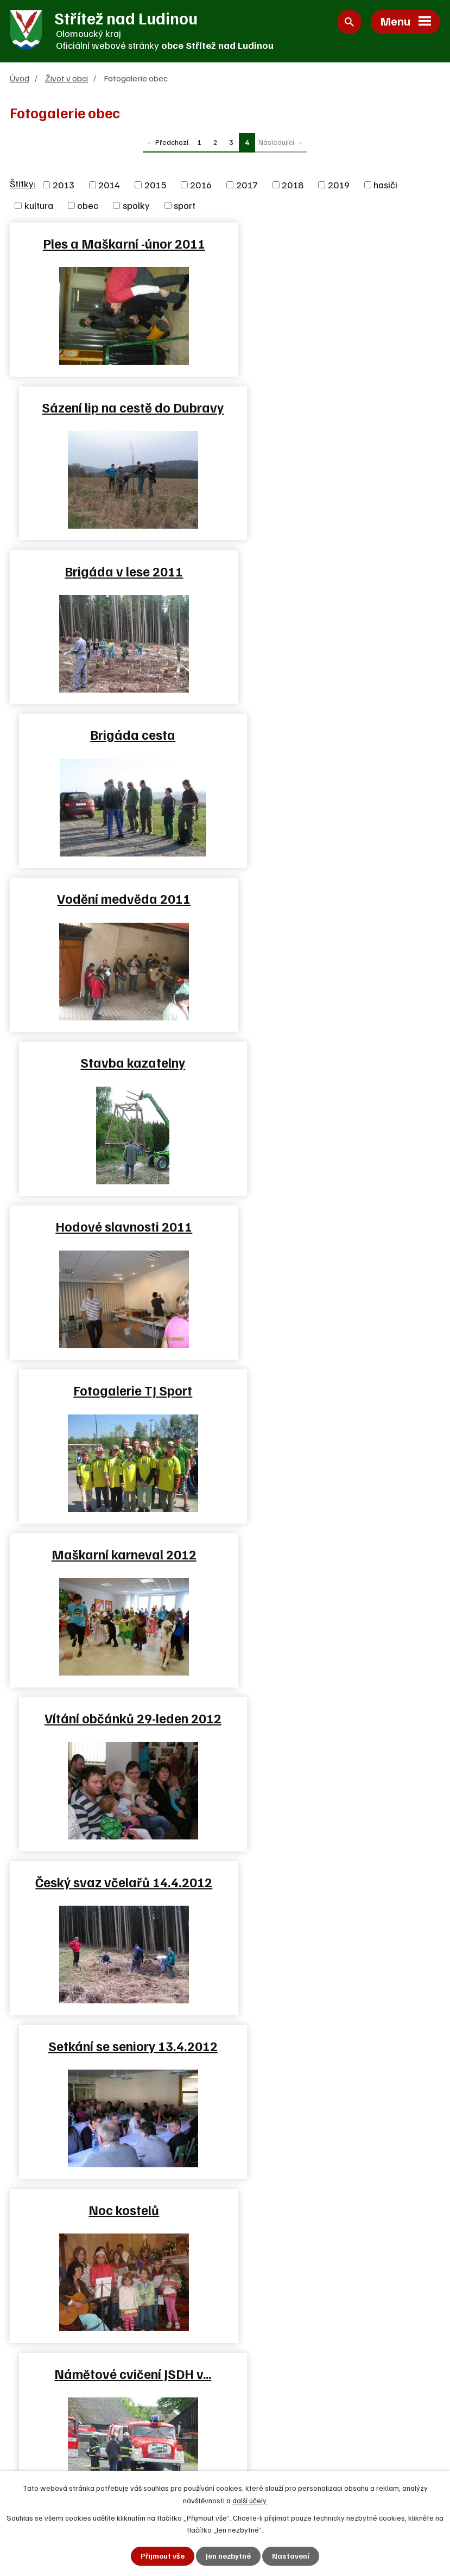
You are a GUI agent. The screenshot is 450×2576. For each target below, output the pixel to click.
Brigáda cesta (335, 407)
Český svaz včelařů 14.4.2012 (115, 1063)
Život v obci (66, 78)
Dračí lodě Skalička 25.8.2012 (115, 1718)
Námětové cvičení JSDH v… (335, 1227)
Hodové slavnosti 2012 (115, 1882)
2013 (63, 185)
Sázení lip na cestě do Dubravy (335, 244)
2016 (201, 185)
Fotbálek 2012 (114, 1390)
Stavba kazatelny (335, 571)
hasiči (385, 185)
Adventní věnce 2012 (335, 1882)
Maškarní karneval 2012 (114, 899)
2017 (247, 185)
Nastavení (290, 2556)
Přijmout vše (163, 2556)
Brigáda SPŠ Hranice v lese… (335, 1390)
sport (184, 206)
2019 (339, 185)
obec (87, 206)
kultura (38, 206)
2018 (292, 185)
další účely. (250, 2499)
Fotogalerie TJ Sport (335, 735)
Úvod (19, 78)
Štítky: (23, 184)
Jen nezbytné (228, 2556)
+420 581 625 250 (68, 2420)
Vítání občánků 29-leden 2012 (334, 899)
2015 (155, 185)
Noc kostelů (115, 1227)
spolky (136, 206)
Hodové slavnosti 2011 (115, 735)
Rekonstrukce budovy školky (335, 1718)
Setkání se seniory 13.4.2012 (335, 1063)
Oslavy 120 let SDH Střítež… (115, 1554)
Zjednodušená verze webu (299, 2459)
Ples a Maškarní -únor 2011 (115, 244)
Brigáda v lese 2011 (115, 407)
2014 (109, 185)
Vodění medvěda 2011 (115, 571)
